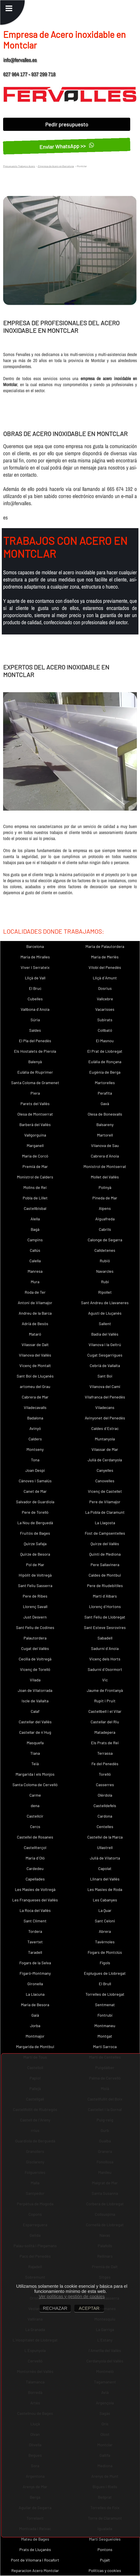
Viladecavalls (35, 1407)
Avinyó (35, 1428)
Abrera (105, 1931)
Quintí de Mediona (105, 1554)
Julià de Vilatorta (105, 1857)
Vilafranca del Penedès (105, 1396)
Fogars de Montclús (105, 1952)
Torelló (105, 1774)
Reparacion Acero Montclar (35, 2570)
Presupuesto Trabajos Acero (19, 166)
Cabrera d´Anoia (105, 1155)
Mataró (35, 1334)
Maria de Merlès (105, 956)
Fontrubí (104, 2015)
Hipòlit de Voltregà (35, 1575)
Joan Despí (35, 1470)
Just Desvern (35, 1616)
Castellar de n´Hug (35, 1732)
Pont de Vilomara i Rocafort (35, 2559)
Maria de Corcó (35, 1155)
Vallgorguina (35, 1135)
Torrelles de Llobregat (104, 1994)
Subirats (104, 1019)
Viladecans (104, 1407)
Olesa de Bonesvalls (105, 1114)
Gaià (35, 2015)
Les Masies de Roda (104, 1889)
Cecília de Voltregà (35, 1658)
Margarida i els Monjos (35, 1774)
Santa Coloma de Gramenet (35, 1082)
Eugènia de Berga (104, 1072)
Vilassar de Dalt (35, 1344)
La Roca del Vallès (35, 1910)
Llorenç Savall (35, 1606)
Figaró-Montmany (35, 1973)
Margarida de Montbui (35, 2046)
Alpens (105, 1208)
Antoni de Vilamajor (35, 1302)
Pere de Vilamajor (104, 1501)
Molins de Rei (35, 1187)
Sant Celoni (105, 1920)
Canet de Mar (35, 1491)
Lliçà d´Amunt (105, 977)
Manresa (35, 1271)
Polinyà (105, 1187)
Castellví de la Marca (105, 1837)
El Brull (105, 1983)
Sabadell (104, 1637)
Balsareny (105, 1124)
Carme (35, 1795)
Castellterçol (35, 1847)
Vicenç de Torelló (35, 1669)
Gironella (35, 1983)
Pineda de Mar (104, 1197)
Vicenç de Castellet (105, 1491)
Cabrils (105, 1229)
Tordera (35, 1931)
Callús (35, 1250)
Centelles (105, 1826)
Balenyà (35, 1061)
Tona (35, 1459)
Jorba (35, 2025)
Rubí (105, 1281)
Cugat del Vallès (35, 1648)
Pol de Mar (35, 1564)
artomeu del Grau (35, 1386)
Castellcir (35, 1816)
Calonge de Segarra (105, 1239)
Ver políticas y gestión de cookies (72, 2296)
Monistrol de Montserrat (104, 1166)
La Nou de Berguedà (35, 1522)
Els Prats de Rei (105, 1742)
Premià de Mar (35, 1166)
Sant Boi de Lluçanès (35, 1375)
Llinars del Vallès (105, 1878)
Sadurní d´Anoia (105, 1648)
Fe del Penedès (104, 1763)
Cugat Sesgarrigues (104, 1355)
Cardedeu (35, 1868)
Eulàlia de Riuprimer (35, 1072)
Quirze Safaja (35, 1543)
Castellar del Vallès (35, 1721)
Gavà (105, 1103)
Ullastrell (105, 1847)
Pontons (104, 2549)
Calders (35, 1438)
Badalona (35, 1417)
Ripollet (105, 1292)
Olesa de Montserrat (35, 1114)
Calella (35, 1260)
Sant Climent (35, 1920)
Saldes (35, 1030)
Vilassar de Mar (104, 1449)
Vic (105, 1679)
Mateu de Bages (35, 2539)
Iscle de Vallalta (35, 1700)
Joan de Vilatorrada (35, 1690)
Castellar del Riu (105, 1721)
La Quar (105, 1910)
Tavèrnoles (105, 1941)
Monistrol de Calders (35, 1176)
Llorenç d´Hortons (105, 1606)
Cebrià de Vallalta (105, 1365)
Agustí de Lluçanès (105, 1313)
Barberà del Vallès (35, 1124)
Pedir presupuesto (66, 124)
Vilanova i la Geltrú (105, 1344)
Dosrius (105, 988)
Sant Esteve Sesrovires (105, 1627)
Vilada (35, 1679)
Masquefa (35, 1742)
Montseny (35, 1449)
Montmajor (35, 2036)
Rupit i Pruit (105, 1700)
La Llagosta (105, 1522)
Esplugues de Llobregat (105, 1973)
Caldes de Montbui (105, 1575)
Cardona (104, 1816)
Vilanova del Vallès (35, 1355)
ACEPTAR (89, 2308)
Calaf (35, 1711)
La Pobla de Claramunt (105, 1512)
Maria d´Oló (35, 1857)
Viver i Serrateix (35, 967)
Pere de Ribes (35, 1596)
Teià (35, 1763)
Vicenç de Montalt (35, 1365)
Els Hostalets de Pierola (35, 1051)
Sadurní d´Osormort (105, 1669)
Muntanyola (105, 1438)
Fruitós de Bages (35, 1533)
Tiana (35, 1753)
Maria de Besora (35, 2004)
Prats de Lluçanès (35, 2549)
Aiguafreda (105, 1218)
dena (35, 1805)
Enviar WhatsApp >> (66, 146)
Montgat (104, 2036)
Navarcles (105, 1271)
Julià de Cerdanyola (105, 1459)
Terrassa (105, 1753)
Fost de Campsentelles (105, 1533)
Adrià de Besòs (35, 1323)
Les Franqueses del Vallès (35, 1899)
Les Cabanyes (105, 1899)
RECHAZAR (55, 2308)
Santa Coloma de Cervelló (35, 1784)
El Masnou (105, 1040)
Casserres (105, 1784)
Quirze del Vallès (105, 1543)
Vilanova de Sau (105, 1145)
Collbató (105, 1030)
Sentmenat (105, 2004)
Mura (35, 1281)
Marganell (35, 1145)
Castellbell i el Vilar (105, 1711)
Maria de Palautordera (104, 946)
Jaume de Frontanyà (105, 1690)
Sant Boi (104, 1375)
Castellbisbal (35, 1208)
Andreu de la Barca (35, 1313)
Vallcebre (105, 998)
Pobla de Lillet (35, 1197)
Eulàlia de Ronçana (104, 1061)
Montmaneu (104, 2025)
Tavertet (35, 1941)
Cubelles (35, 998)
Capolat (105, 1868)
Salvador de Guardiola (35, 1501)
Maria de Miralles (35, 956)
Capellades (35, 1878)
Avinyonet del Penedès (105, 1417)
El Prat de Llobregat (104, 1051)
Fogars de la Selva (35, 1962)
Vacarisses (104, 1009)
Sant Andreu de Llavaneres (105, 1302)
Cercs (35, 1826)
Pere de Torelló (35, 1512)
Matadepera (104, 1732)
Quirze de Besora (35, 1554)
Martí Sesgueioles (105, 2539)
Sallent (105, 1323)
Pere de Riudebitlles (105, 1585)
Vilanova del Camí (104, 1386)
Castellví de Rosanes (35, 1837)
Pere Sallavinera (105, 1564)
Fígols (105, 1962)
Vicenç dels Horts (104, 1658)
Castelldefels (104, 1805)
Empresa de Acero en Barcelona (56, 166)
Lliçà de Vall (35, 977)
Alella (35, 1218)
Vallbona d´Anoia (35, 1009)
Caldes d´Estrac (105, 1428)
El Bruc (35, 988)
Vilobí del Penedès (105, 967)
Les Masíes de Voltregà (35, 1889)
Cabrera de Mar (35, 1396)
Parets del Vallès (35, 1103)
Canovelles (104, 1480)
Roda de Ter (35, 1292)
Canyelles (105, 1470)
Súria (35, 1019)
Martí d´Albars (105, 1596)
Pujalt (105, 2559)
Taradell (35, 1952)
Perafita (105, 1093)
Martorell (105, 1135)
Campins (35, 1239)
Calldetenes (104, 1250)
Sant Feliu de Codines (35, 1627)
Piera (35, 1093)
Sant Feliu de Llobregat (104, 1616)
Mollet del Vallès (105, 1176)
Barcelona (35, 946)
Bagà (35, 1229)
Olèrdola (105, 1795)
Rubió (105, 1260)
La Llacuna (35, 1994)
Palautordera (35, 1637)
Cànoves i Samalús (35, 1480)
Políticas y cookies (105, 2570)
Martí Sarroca (105, 2046)
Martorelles (105, 1082)
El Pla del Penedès (35, 1040)
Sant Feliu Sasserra (35, 1585)
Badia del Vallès (104, 1334)
